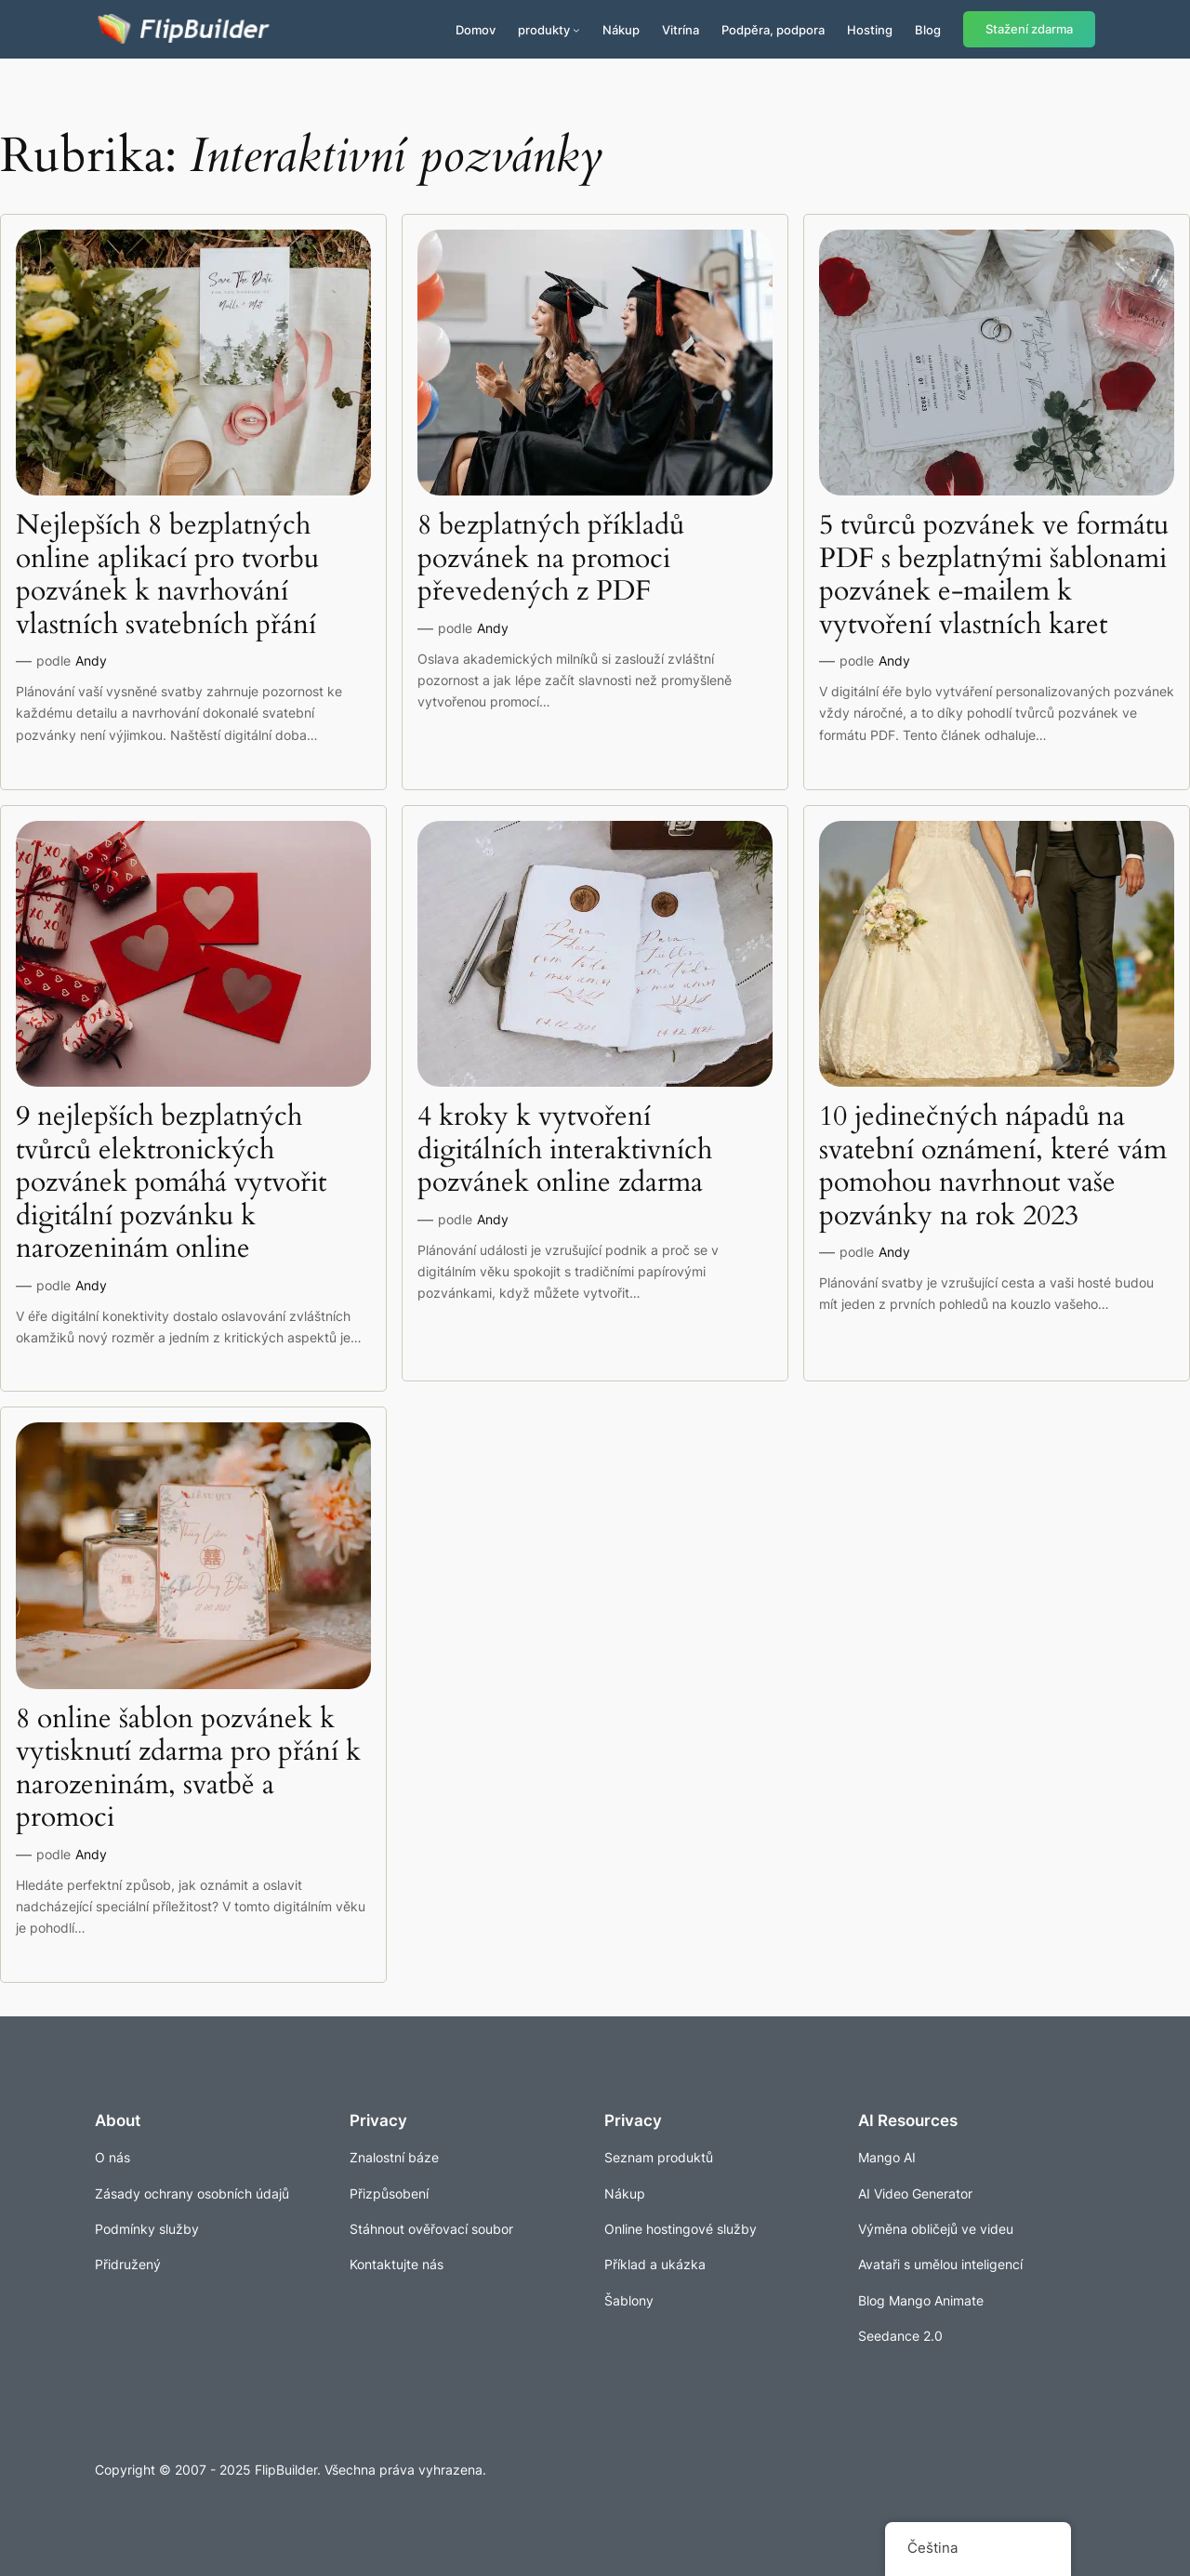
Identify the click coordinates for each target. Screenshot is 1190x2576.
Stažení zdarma (1029, 29)
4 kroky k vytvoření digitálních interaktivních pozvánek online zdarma (564, 1150)
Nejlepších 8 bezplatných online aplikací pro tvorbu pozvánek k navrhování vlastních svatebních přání (167, 575)
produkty (544, 29)
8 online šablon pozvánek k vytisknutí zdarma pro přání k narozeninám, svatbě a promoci (188, 1769)
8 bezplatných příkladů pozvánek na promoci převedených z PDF (550, 559)
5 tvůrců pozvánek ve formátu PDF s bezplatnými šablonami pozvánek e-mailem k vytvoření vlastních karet (994, 575)
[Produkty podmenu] (576, 29)
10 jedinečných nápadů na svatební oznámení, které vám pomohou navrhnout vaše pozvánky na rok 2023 (993, 1167)
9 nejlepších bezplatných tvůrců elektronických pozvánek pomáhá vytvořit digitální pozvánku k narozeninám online (171, 1183)
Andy (91, 660)
